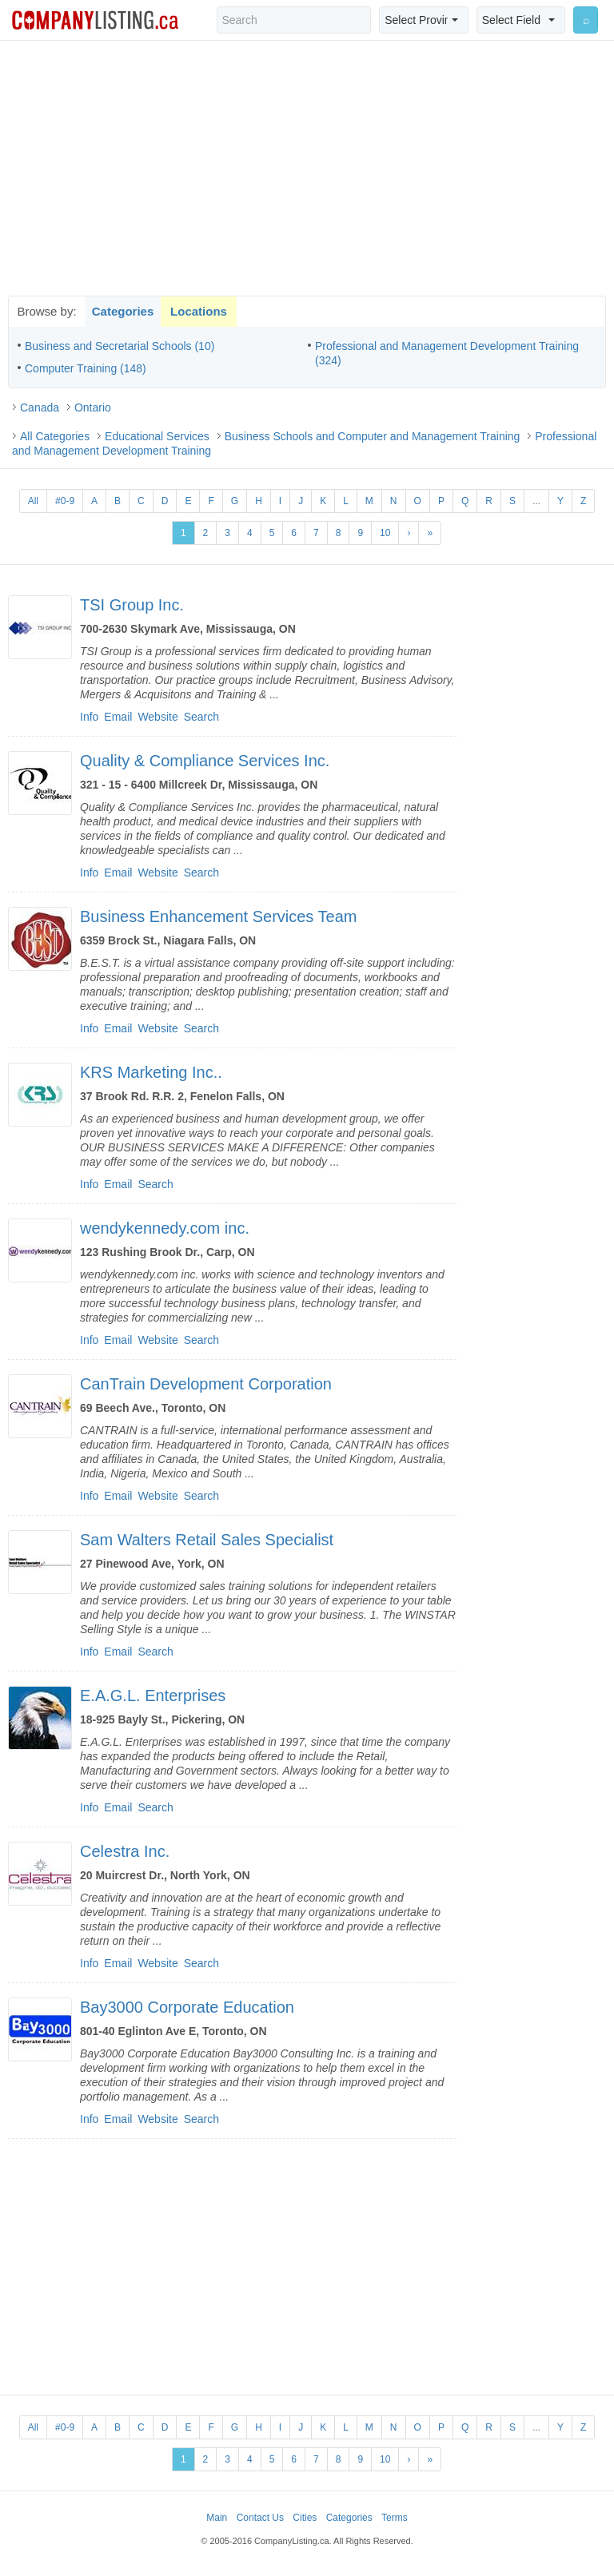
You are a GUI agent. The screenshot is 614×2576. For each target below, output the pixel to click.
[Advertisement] (307, 168)
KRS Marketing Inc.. (151, 1072)
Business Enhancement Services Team (218, 916)
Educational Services (157, 436)
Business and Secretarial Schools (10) (119, 346)
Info (89, 716)
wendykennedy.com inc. (164, 1228)
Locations (198, 311)
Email (118, 716)
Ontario (92, 407)
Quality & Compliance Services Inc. (204, 760)
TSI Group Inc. (132, 605)
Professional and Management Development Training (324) (447, 353)
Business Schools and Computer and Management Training (372, 436)
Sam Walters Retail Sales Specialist (206, 1539)
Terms (394, 2517)
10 (385, 533)
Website (157, 716)
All (33, 501)
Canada (39, 407)
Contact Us (260, 2517)
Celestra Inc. (124, 1851)
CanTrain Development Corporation (206, 1384)
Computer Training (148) (85, 368)
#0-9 (64, 501)
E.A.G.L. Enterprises (152, 1695)
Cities (305, 2517)
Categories (123, 311)
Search (201, 716)
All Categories (55, 436)
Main (216, 2517)
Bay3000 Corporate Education (187, 2007)
